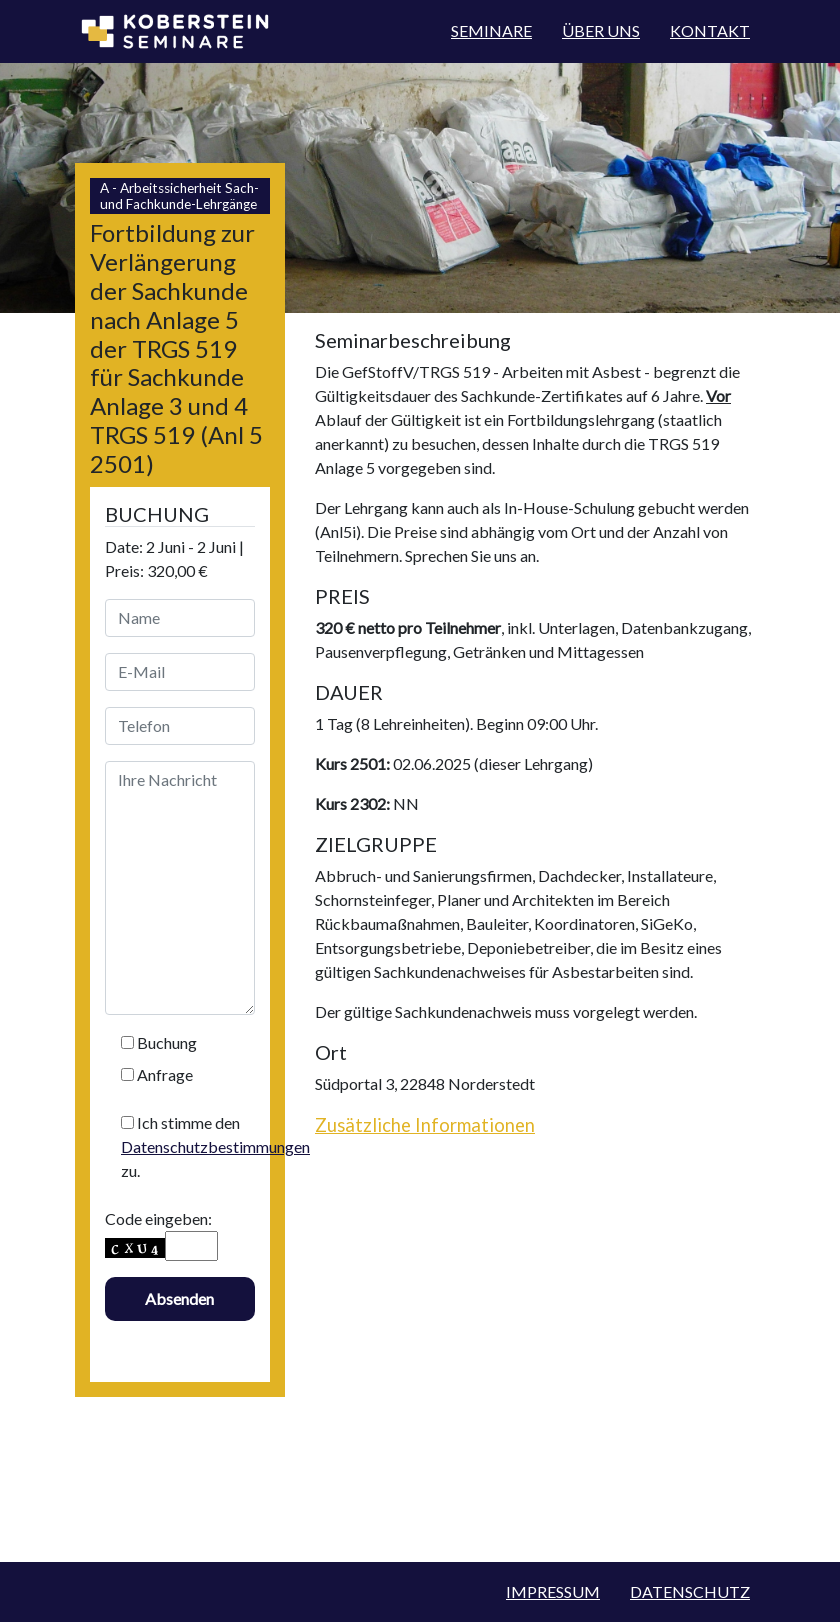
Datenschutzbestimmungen (215, 1146)
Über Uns (601, 30)
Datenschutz (690, 1591)
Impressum (553, 1591)
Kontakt (710, 30)
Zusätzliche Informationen (425, 1125)
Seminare (491, 30)
